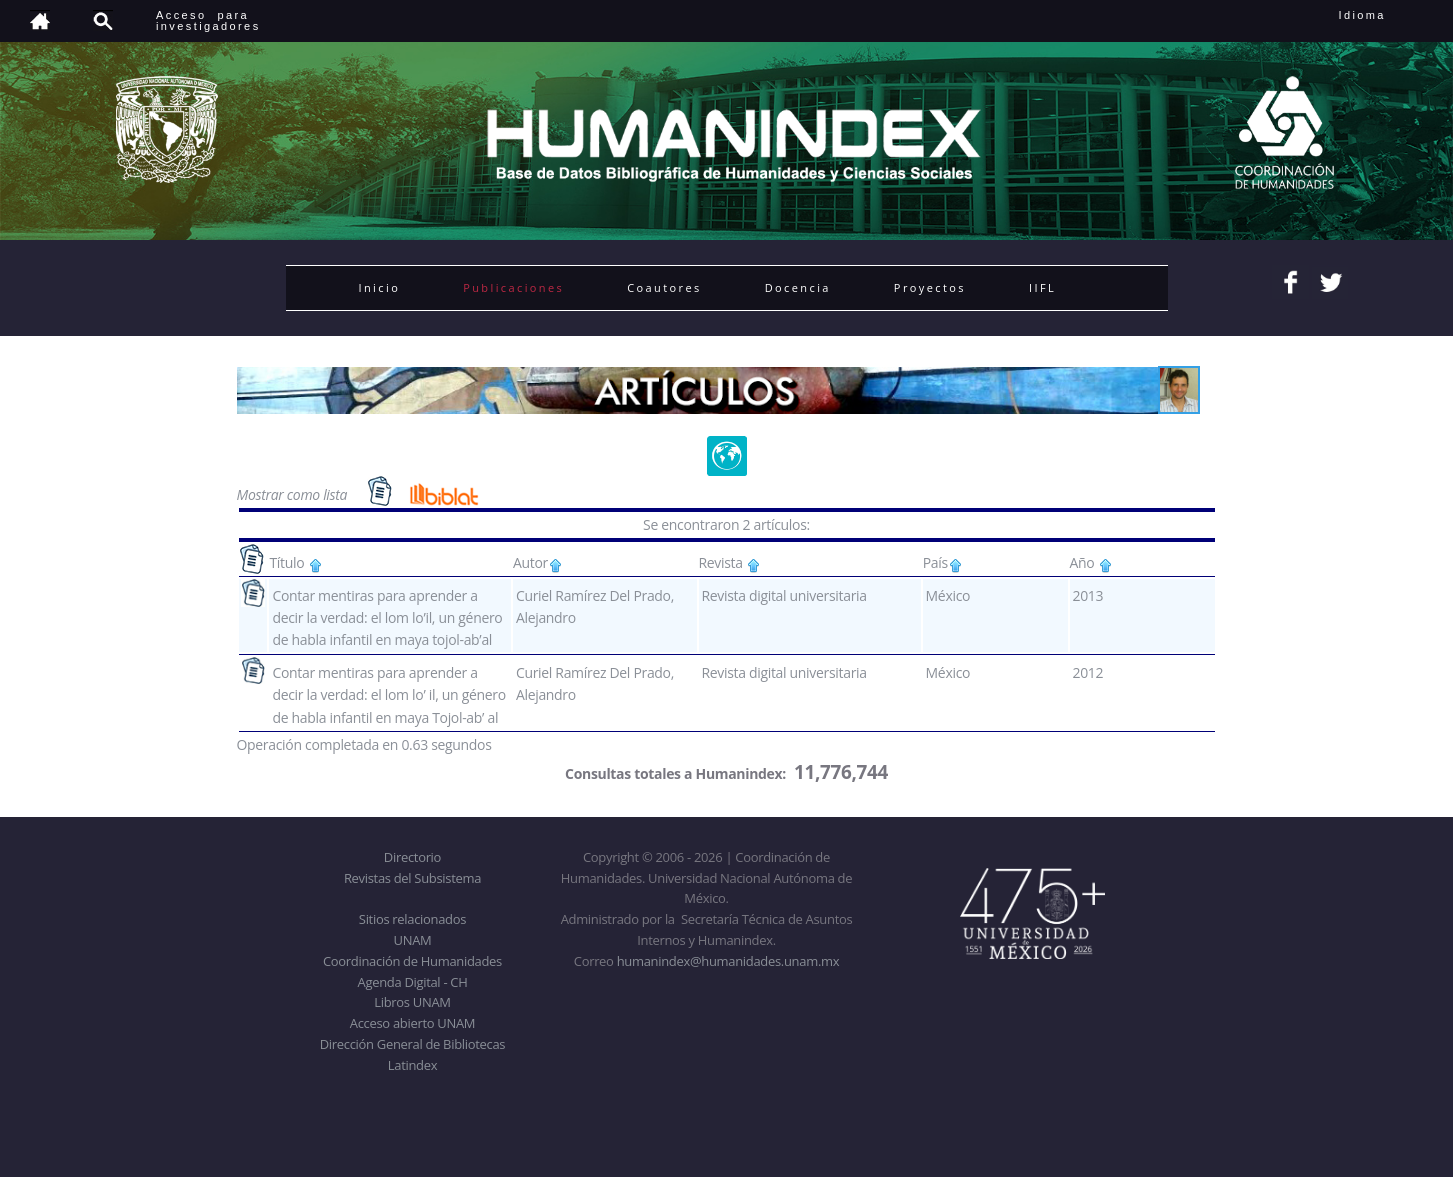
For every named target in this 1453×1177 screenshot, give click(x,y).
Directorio (412, 857)
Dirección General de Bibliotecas (412, 1044)
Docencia (798, 287)
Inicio (380, 287)
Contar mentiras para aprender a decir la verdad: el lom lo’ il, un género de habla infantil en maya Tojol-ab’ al (388, 695)
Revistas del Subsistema (412, 878)
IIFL (1042, 287)
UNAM (413, 940)
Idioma (1386, 15)
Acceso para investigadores (208, 20)
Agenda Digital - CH (413, 982)
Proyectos (930, 287)
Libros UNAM (412, 1002)
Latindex (412, 1065)
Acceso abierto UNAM (412, 1023)
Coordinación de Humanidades (412, 961)
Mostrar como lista (294, 494)
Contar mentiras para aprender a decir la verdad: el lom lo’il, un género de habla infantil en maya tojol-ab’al (387, 618)
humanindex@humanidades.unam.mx (728, 961)
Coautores (664, 287)
